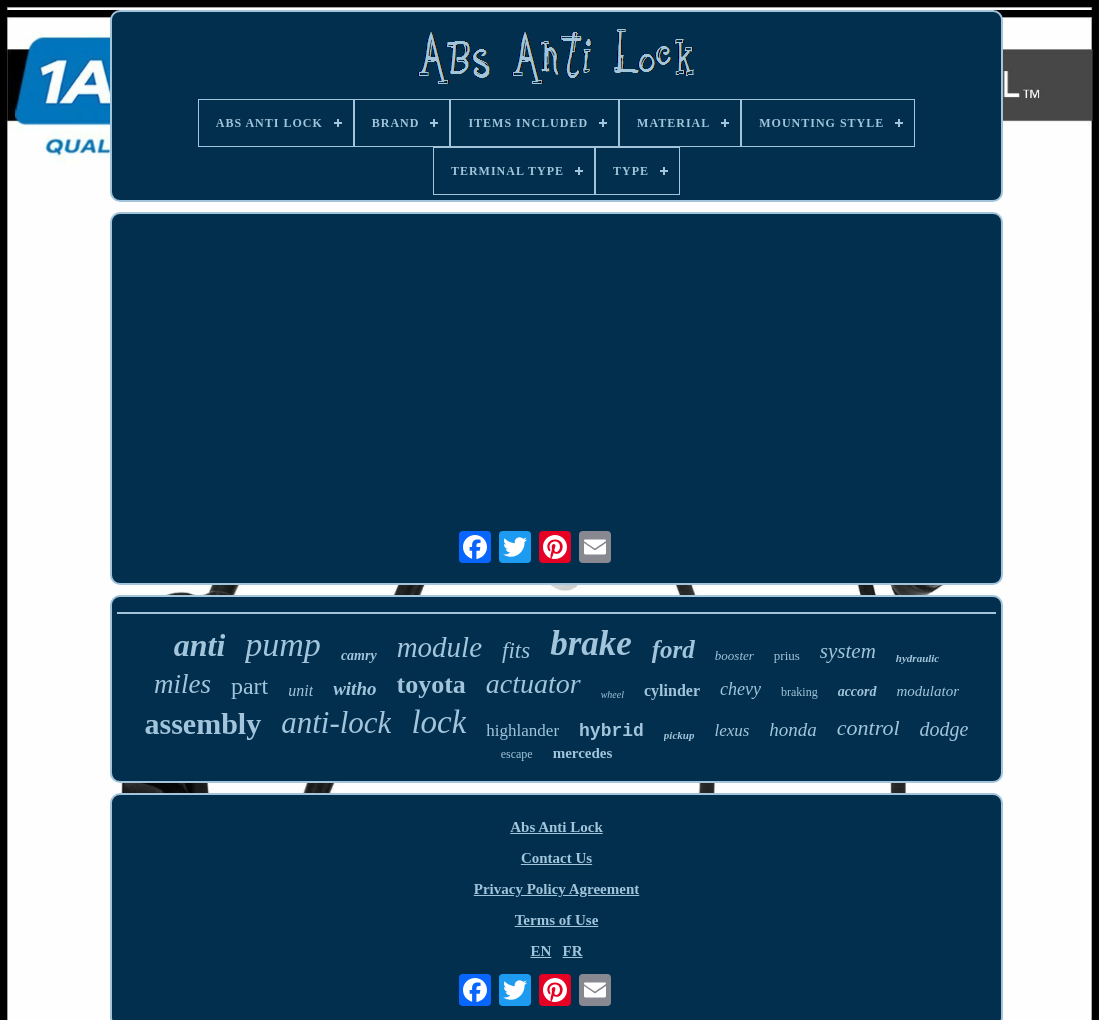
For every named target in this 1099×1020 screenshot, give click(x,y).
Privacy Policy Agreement (557, 889)
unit (300, 690)
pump (283, 644)
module (439, 647)
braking (799, 692)
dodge (944, 729)
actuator (533, 683)
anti (200, 645)
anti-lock (336, 722)
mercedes (583, 753)
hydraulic (917, 658)
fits (516, 650)
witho (354, 688)
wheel (612, 694)
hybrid (611, 731)
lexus (731, 730)
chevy (740, 689)
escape (517, 754)
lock (438, 722)
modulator (928, 691)
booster (734, 655)
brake (591, 643)
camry (359, 655)
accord (857, 691)
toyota (430, 684)
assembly (203, 723)
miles (182, 684)
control (868, 727)
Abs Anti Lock (556, 827)
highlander (522, 730)
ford (673, 649)
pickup (679, 735)
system (848, 651)
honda (793, 729)
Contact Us (556, 858)
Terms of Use (557, 920)
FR (573, 951)
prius (787, 655)
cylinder (672, 690)
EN (540, 951)
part (249, 686)
